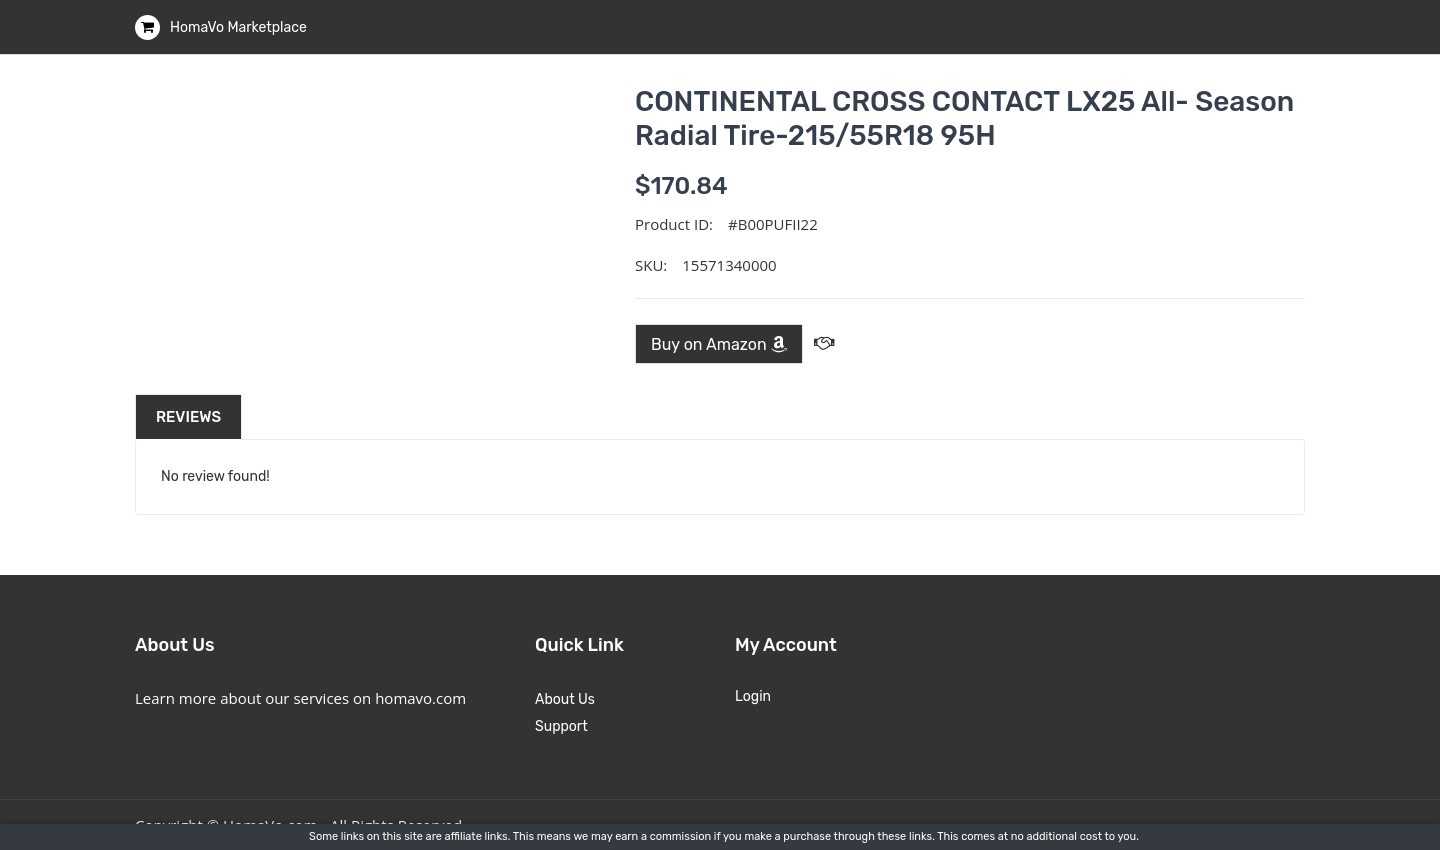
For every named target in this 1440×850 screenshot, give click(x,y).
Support (561, 726)
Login (753, 696)
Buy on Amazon (719, 344)
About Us (565, 699)
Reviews (188, 417)
